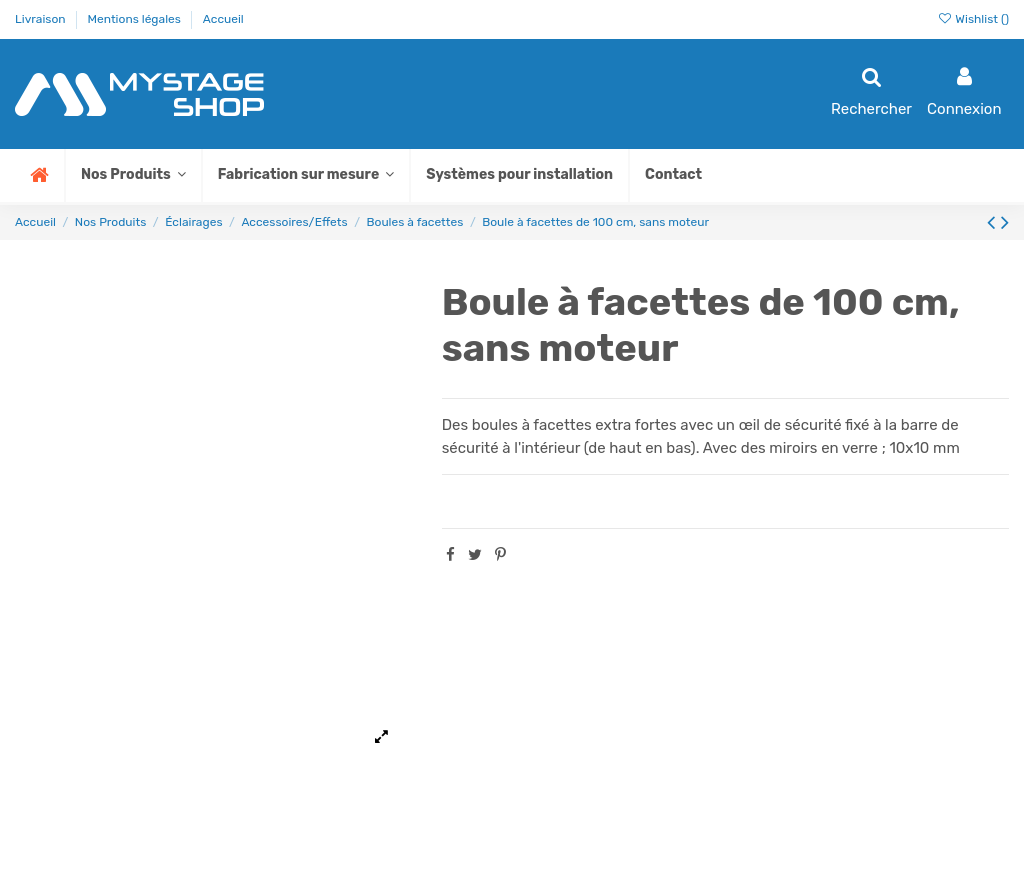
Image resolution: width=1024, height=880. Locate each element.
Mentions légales (135, 19)
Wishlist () (973, 19)
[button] (305, 175)
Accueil (223, 19)
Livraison (42, 19)
